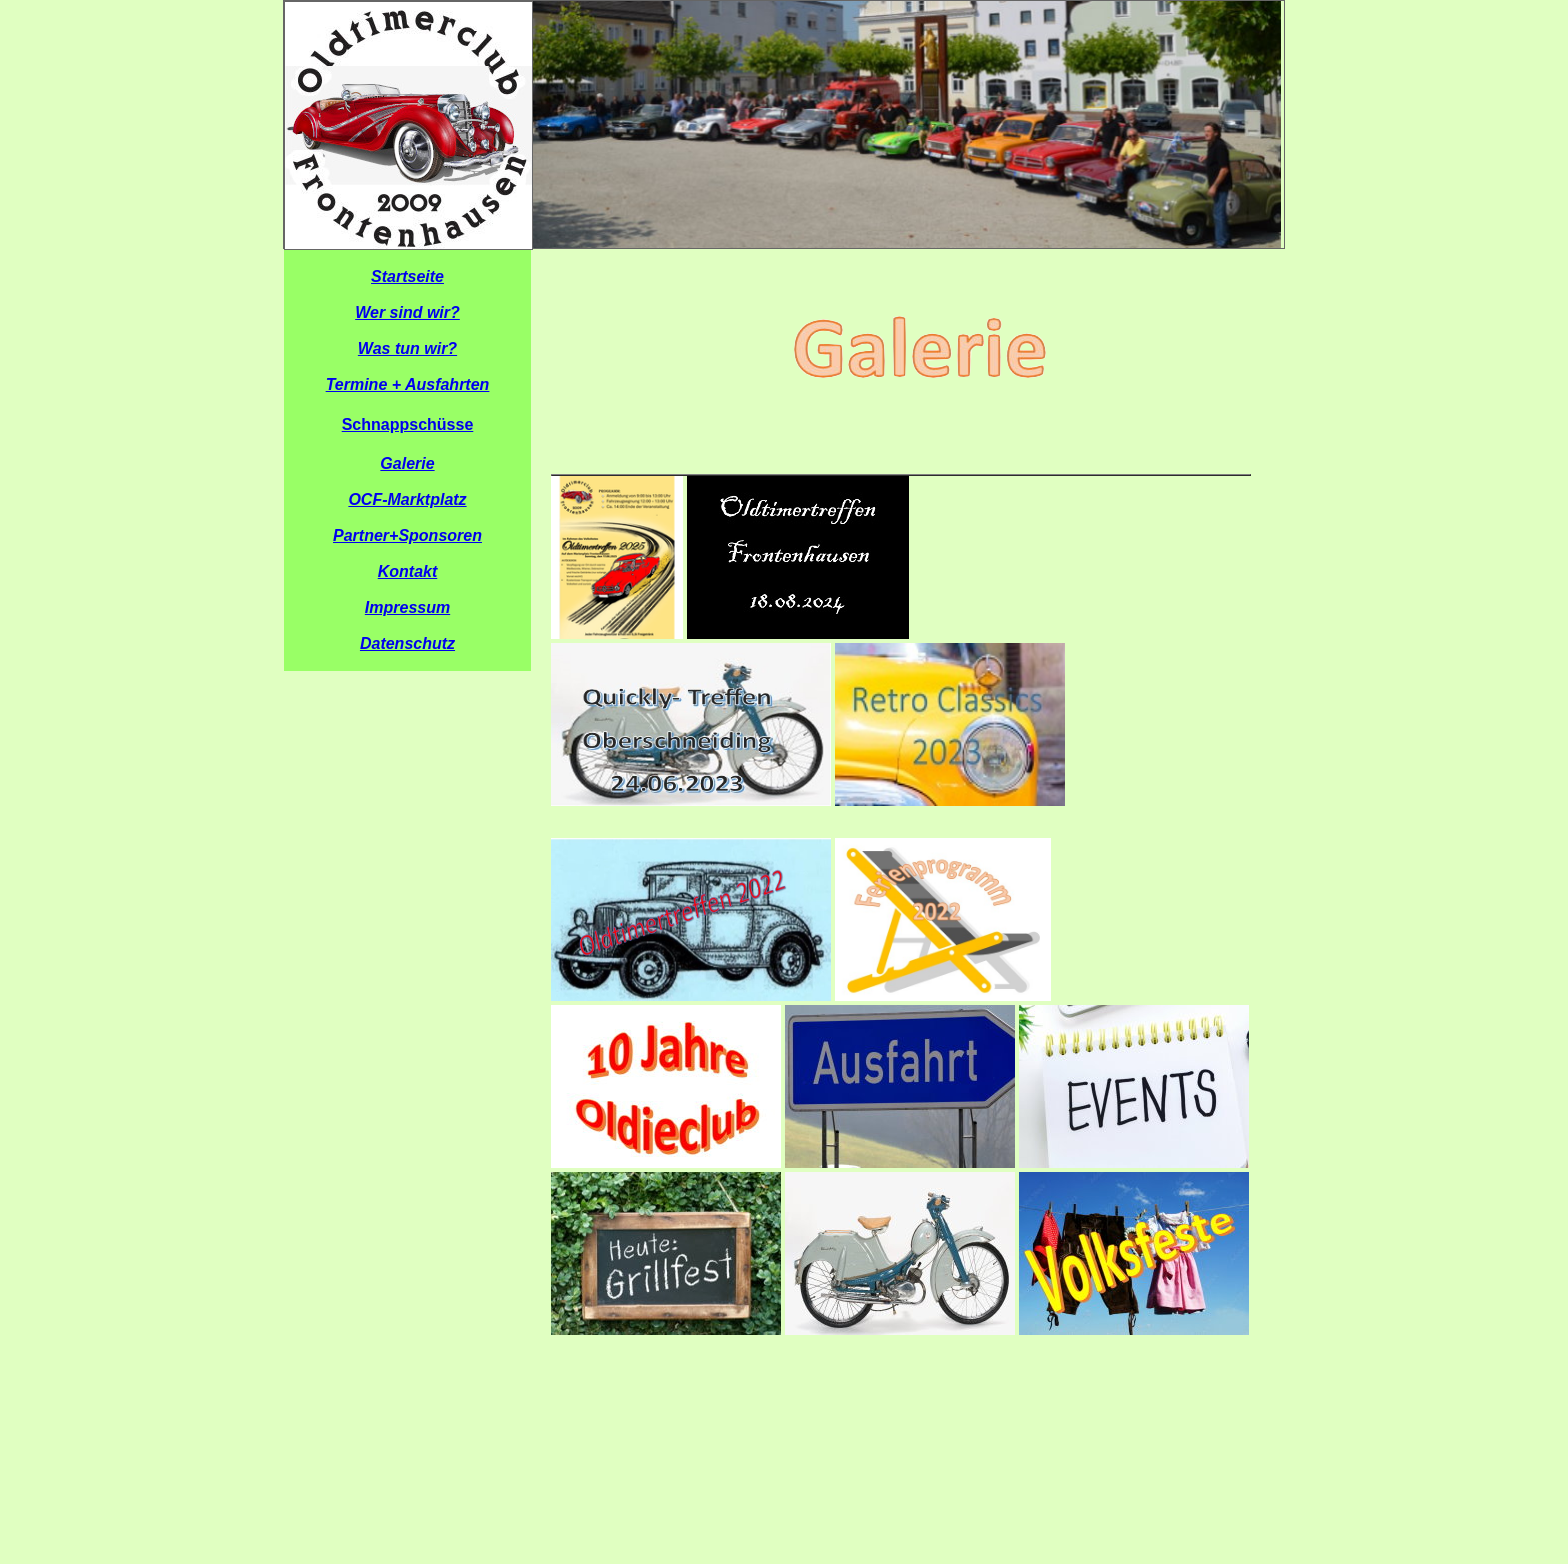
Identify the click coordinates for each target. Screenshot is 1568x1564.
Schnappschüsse (408, 424)
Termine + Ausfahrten (408, 384)
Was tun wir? (407, 348)
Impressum (407, 607)
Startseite (407, 276)
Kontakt (408, 571)
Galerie (407, 463)
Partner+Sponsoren (407, 535)
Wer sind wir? (407, 312)
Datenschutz (407, 643)
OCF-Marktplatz (407, 499)
